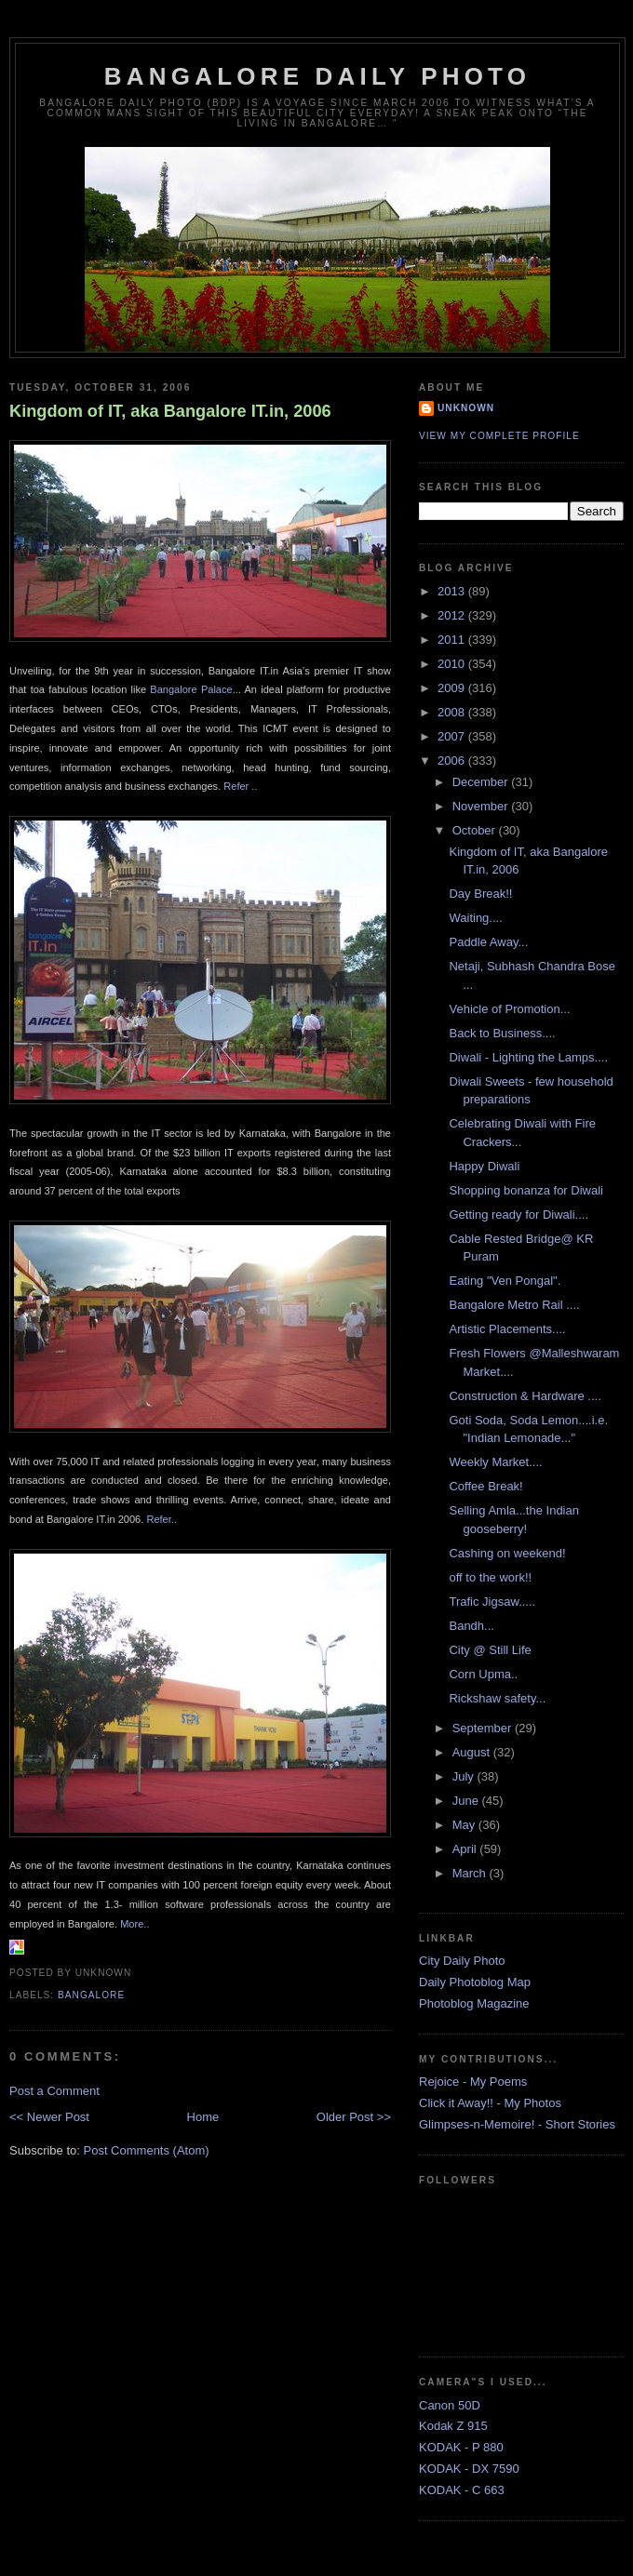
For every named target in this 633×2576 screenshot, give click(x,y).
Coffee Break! (485, 1486)
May (465, 1825)
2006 (453, 760)
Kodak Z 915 (453, 2426)
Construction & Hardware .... (524, 1396)
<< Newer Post (49, 2117)
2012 (453, 615)
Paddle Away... (488, 942)
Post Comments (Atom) (146, 2150)
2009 (453, 688)
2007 (453, 736)
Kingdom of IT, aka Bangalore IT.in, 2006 (170, 411)
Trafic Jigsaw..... (492, 1601)
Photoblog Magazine (474, 2003)
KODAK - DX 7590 (469, 2469)
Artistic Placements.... (507, 1329)
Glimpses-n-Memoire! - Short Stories (517, 2124)
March (471, 1873)
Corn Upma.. (483, 1674)
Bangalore (91, 1995)
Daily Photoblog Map (475, 1982)
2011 (453, 640)
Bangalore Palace (191, 689)
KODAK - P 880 (461, 2447)
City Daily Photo (462, 1961)
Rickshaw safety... (497, 1698)
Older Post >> (353, 2117)
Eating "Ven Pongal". (504, 1281)
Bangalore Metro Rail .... (514, 1305)
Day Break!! (480, 894)
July (465, 1776)
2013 (453, 591)
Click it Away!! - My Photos (490, 2103)
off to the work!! (490, 1577)
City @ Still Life (490, 1650)
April (466, 1849)
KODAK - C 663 (462, 2490)
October (475, 830)
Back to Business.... (502, 1033)
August (472, 1752)
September (483, 1728)
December (482, 782)
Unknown (466, 408)
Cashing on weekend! (507, 1553)
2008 (453, 712)
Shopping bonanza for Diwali (526, 1190)
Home (203, 2117)
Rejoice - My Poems (473, 2082)
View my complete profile (499, 436)
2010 (453, 664)
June (467, 1801)
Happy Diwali (484, 1166)
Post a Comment (54, 2091)
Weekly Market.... (495, 1462)
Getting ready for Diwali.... (518, 1214)
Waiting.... (475, 918)
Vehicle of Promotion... (509, 1009)
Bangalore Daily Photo (317, 76)
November (482, 806)
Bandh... (471, 1626)
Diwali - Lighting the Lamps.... (528, 1057)
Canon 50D (449, 2405)
